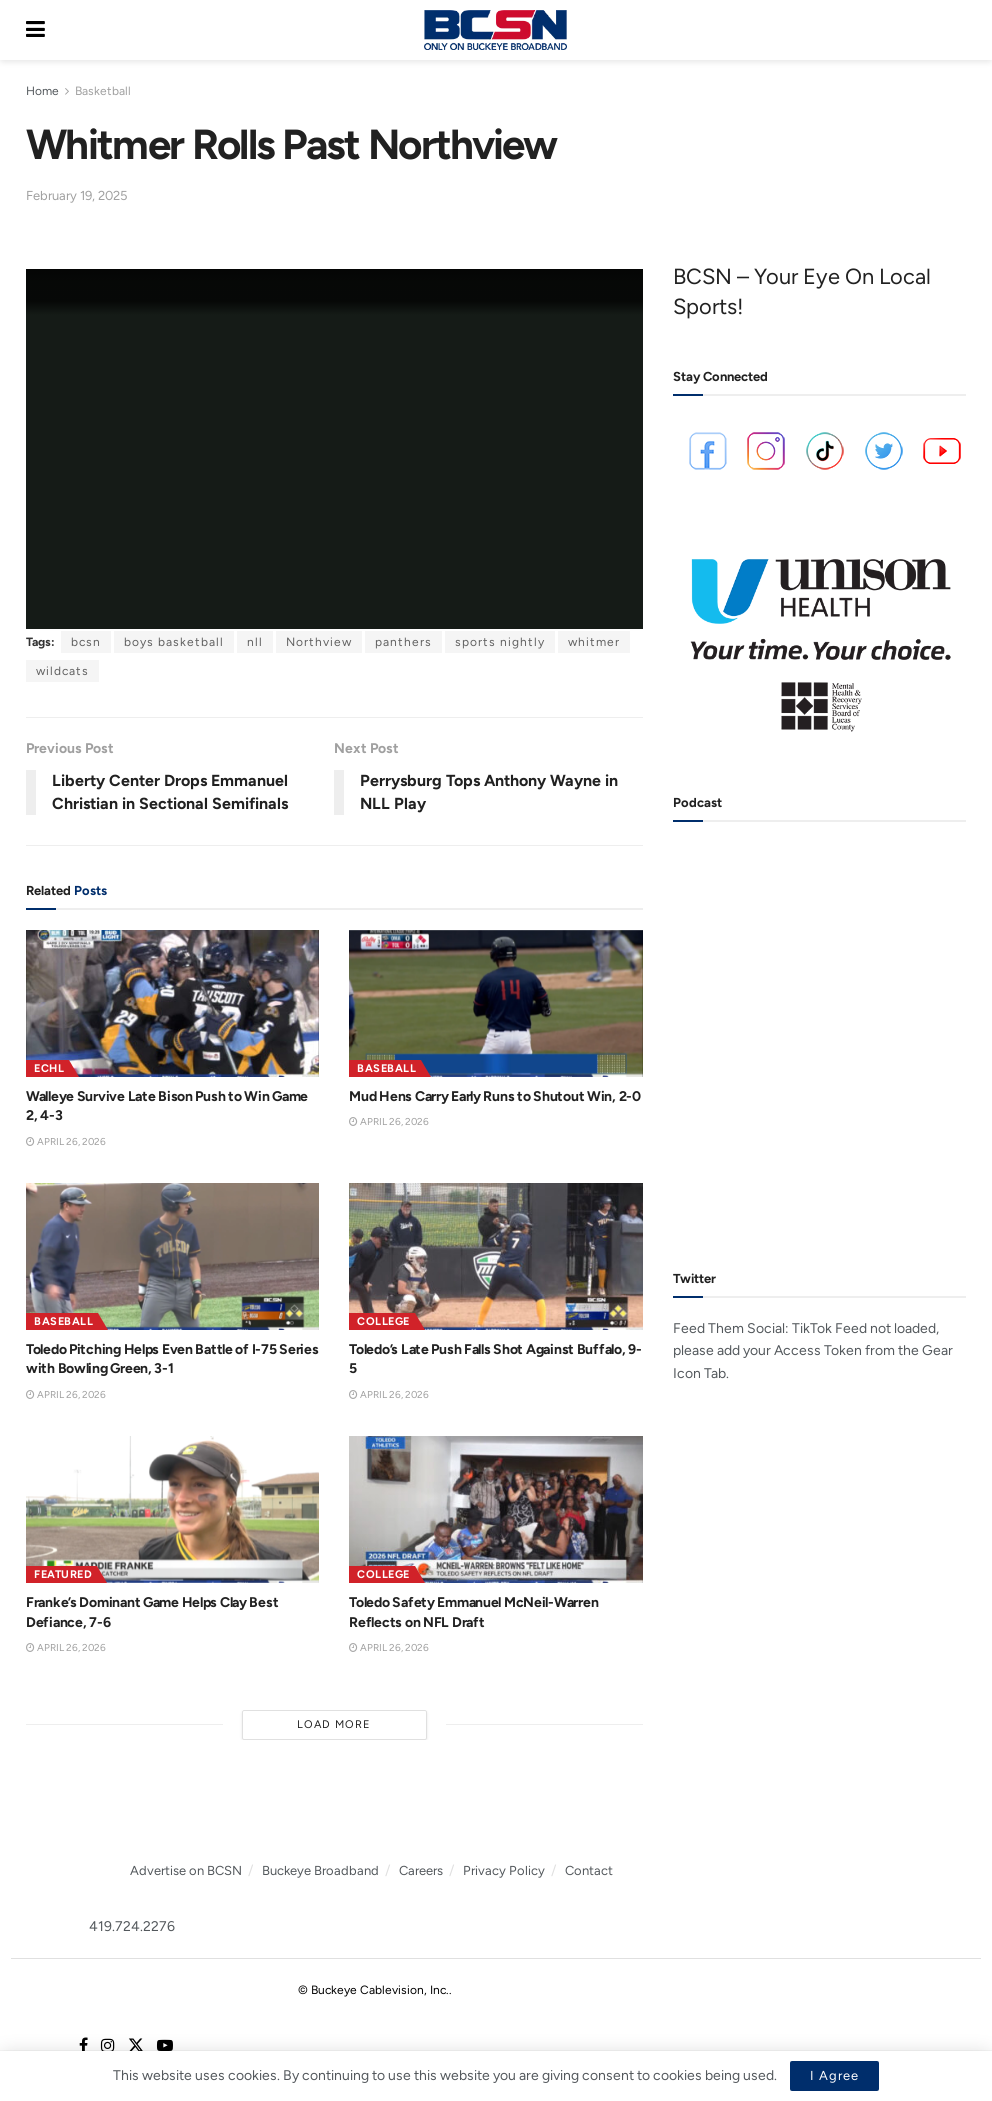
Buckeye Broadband (320, 1870)
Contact (589, 1870)
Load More (334, 1724)
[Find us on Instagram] (108, 2046)
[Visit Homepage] (495, 30)
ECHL (49, 1068)
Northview (319, 642)
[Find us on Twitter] (136, 2046)
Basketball (103, 91)
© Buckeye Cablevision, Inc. (373, 1990)
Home (42, 91)
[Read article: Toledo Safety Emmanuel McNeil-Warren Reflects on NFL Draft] (495, 1509)
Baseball (386, 1068)
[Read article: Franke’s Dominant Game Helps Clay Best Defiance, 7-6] (172, 1509)
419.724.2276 (132, 1926)
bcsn (86, 642)
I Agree (834, 2075)
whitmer (594, 642)
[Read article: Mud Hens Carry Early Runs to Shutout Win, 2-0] (495, 1003)
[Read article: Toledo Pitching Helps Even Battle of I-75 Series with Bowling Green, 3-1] (172, 1256)
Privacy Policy (504, 1870)
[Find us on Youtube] (165, 2046)
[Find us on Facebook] (83, 2046)
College (383, 1321)
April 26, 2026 (66, 1141)
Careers (421, 1870)
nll (255, 642)
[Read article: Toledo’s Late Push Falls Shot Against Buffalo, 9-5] (495, 1256)
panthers (403, 642)
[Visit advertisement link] (819, 637)
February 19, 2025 (76, 195)
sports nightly (500, 642)
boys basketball (174, 642)
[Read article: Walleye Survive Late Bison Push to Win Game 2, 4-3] (172, 1003)
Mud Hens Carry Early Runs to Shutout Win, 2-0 (494, 1096)
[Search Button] (956, 30)
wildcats (62, 671)
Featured (63, 1574)
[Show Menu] (35, 30)
